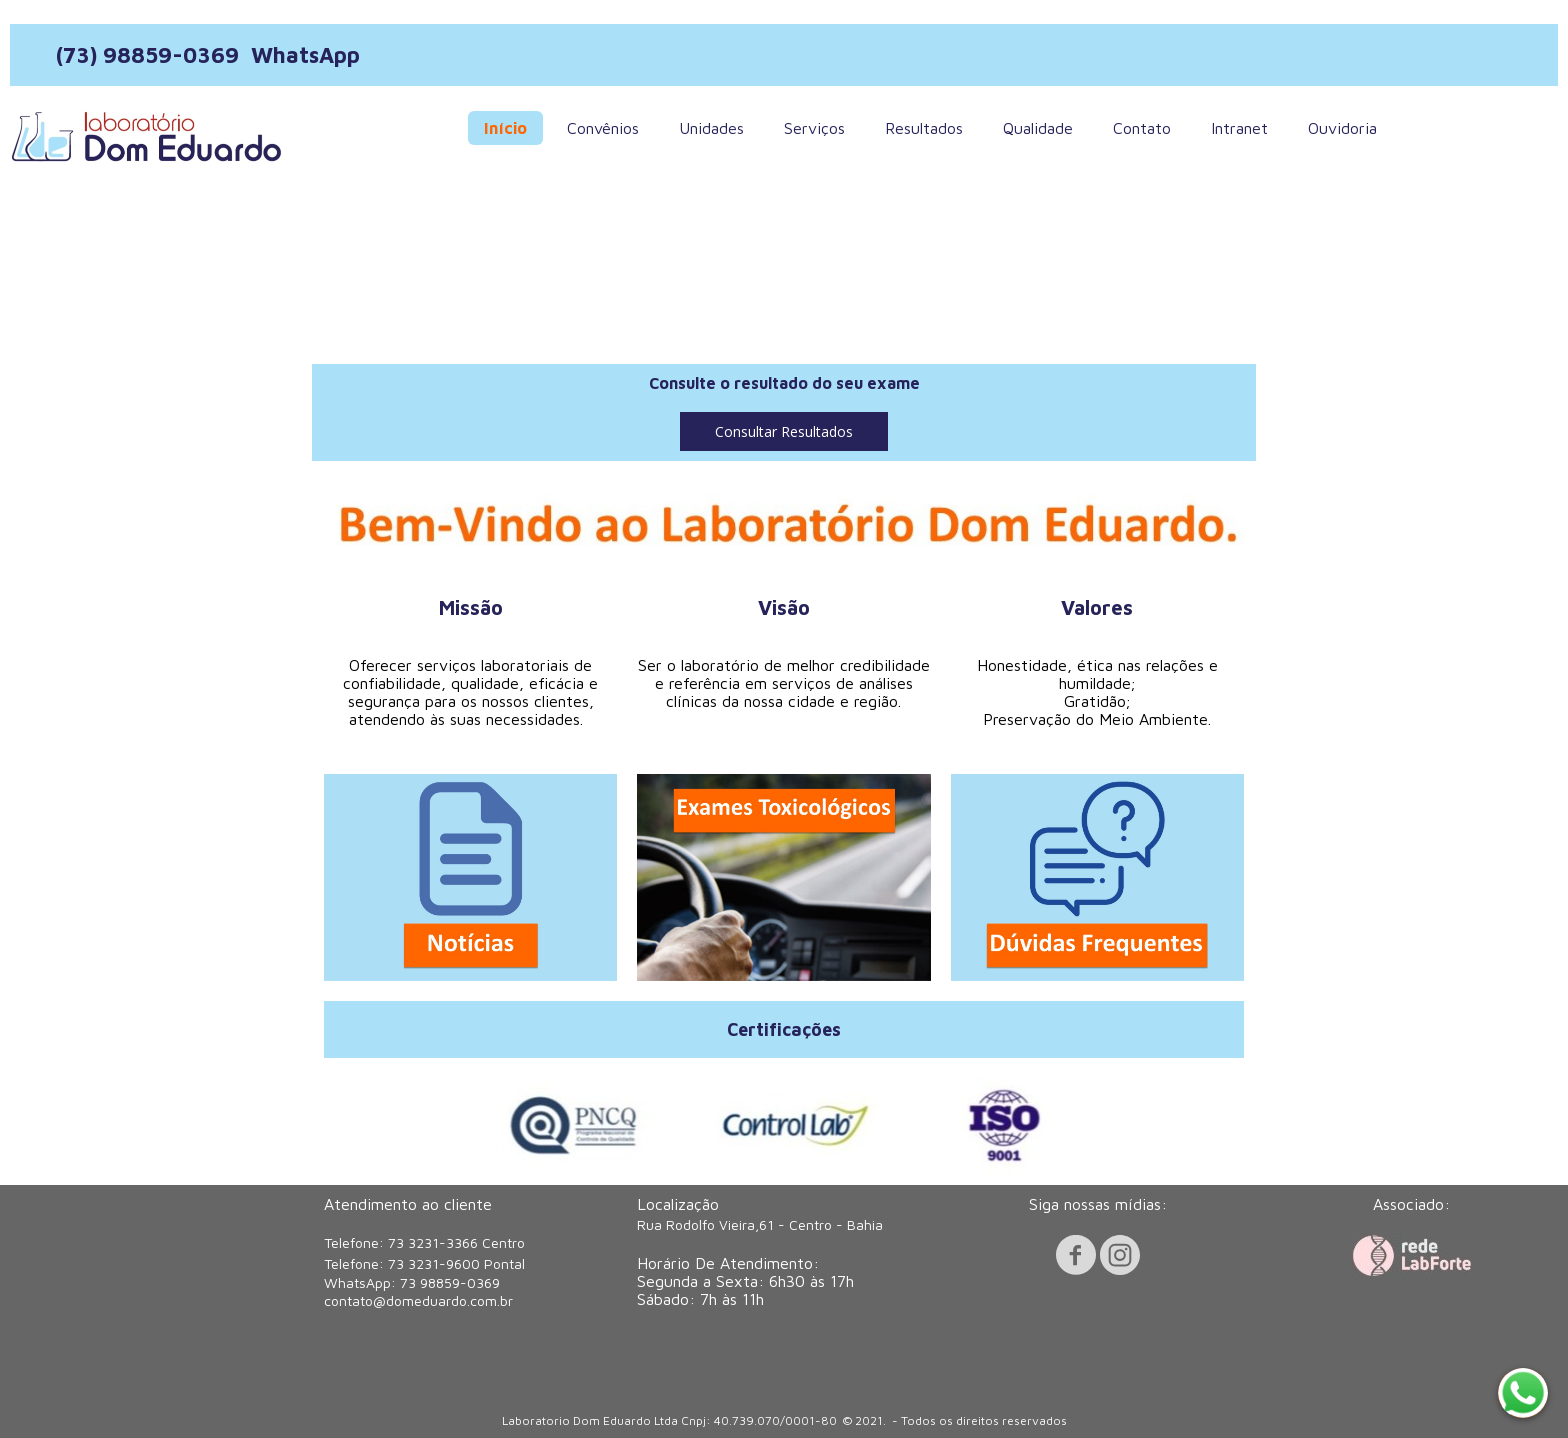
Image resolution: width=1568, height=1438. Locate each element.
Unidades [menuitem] (711, 128)
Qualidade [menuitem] (1038, 128)
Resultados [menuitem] (924, 128)
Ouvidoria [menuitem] (1342, 128)
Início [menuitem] (505, 128)
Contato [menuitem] (1142, 128)
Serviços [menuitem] (814, 128)
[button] (784, 431)
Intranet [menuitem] (1239, 128)
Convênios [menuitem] (603, 128)
